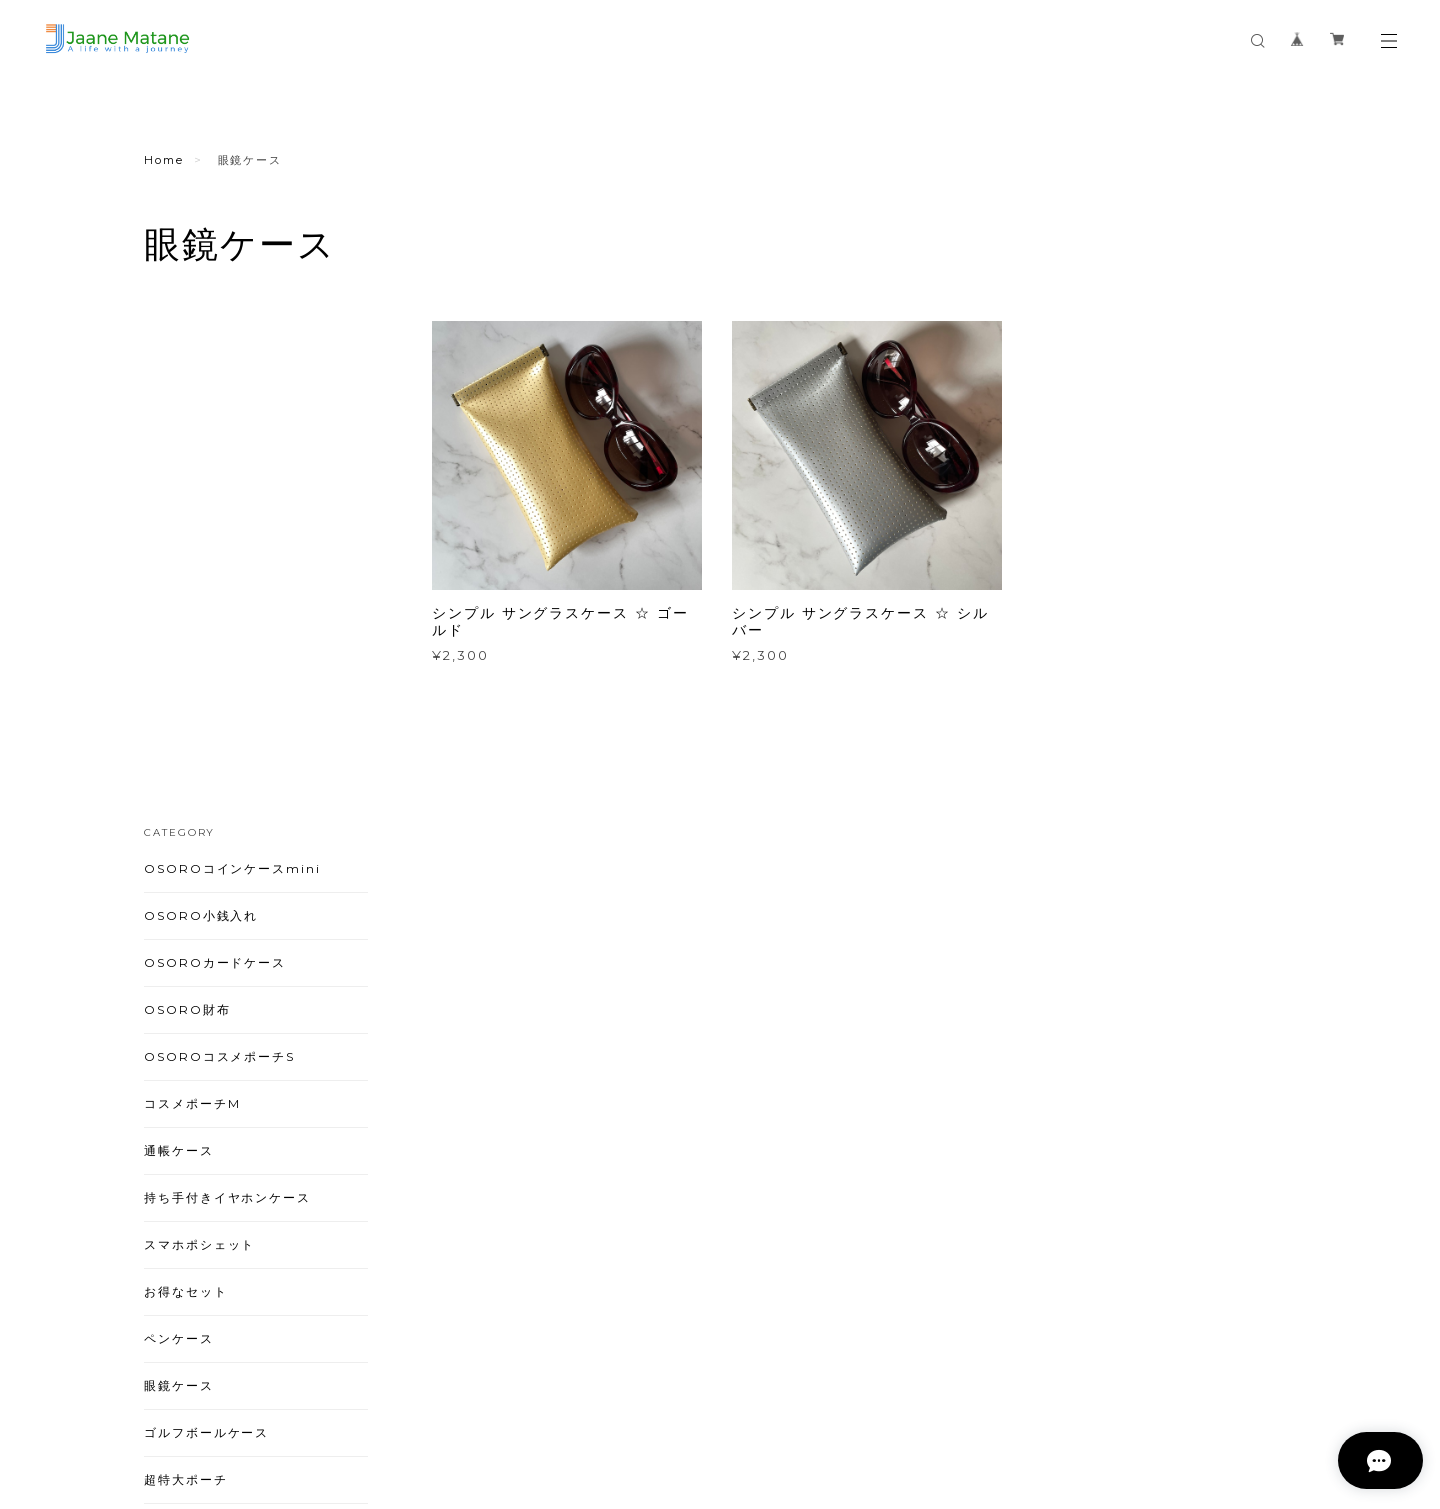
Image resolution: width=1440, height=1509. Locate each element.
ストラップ (179, 1114)
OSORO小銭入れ (201, 409)
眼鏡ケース (179, 879)
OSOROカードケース (215, 456)
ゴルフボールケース (206, 926)
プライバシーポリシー (324, 1390)
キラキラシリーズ (199, 1020)
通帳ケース (179, 644)
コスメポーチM (192, 597)
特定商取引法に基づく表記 (476, 1390)
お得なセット (186, 785)
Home (164, 160)
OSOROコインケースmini (232, 362)
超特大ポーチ (186, 973)
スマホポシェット (199, 738)
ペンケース (179, 832)
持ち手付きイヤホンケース (227, 691)
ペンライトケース (199, 1067)
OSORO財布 (187, 503)
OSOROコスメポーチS (219, 550)
